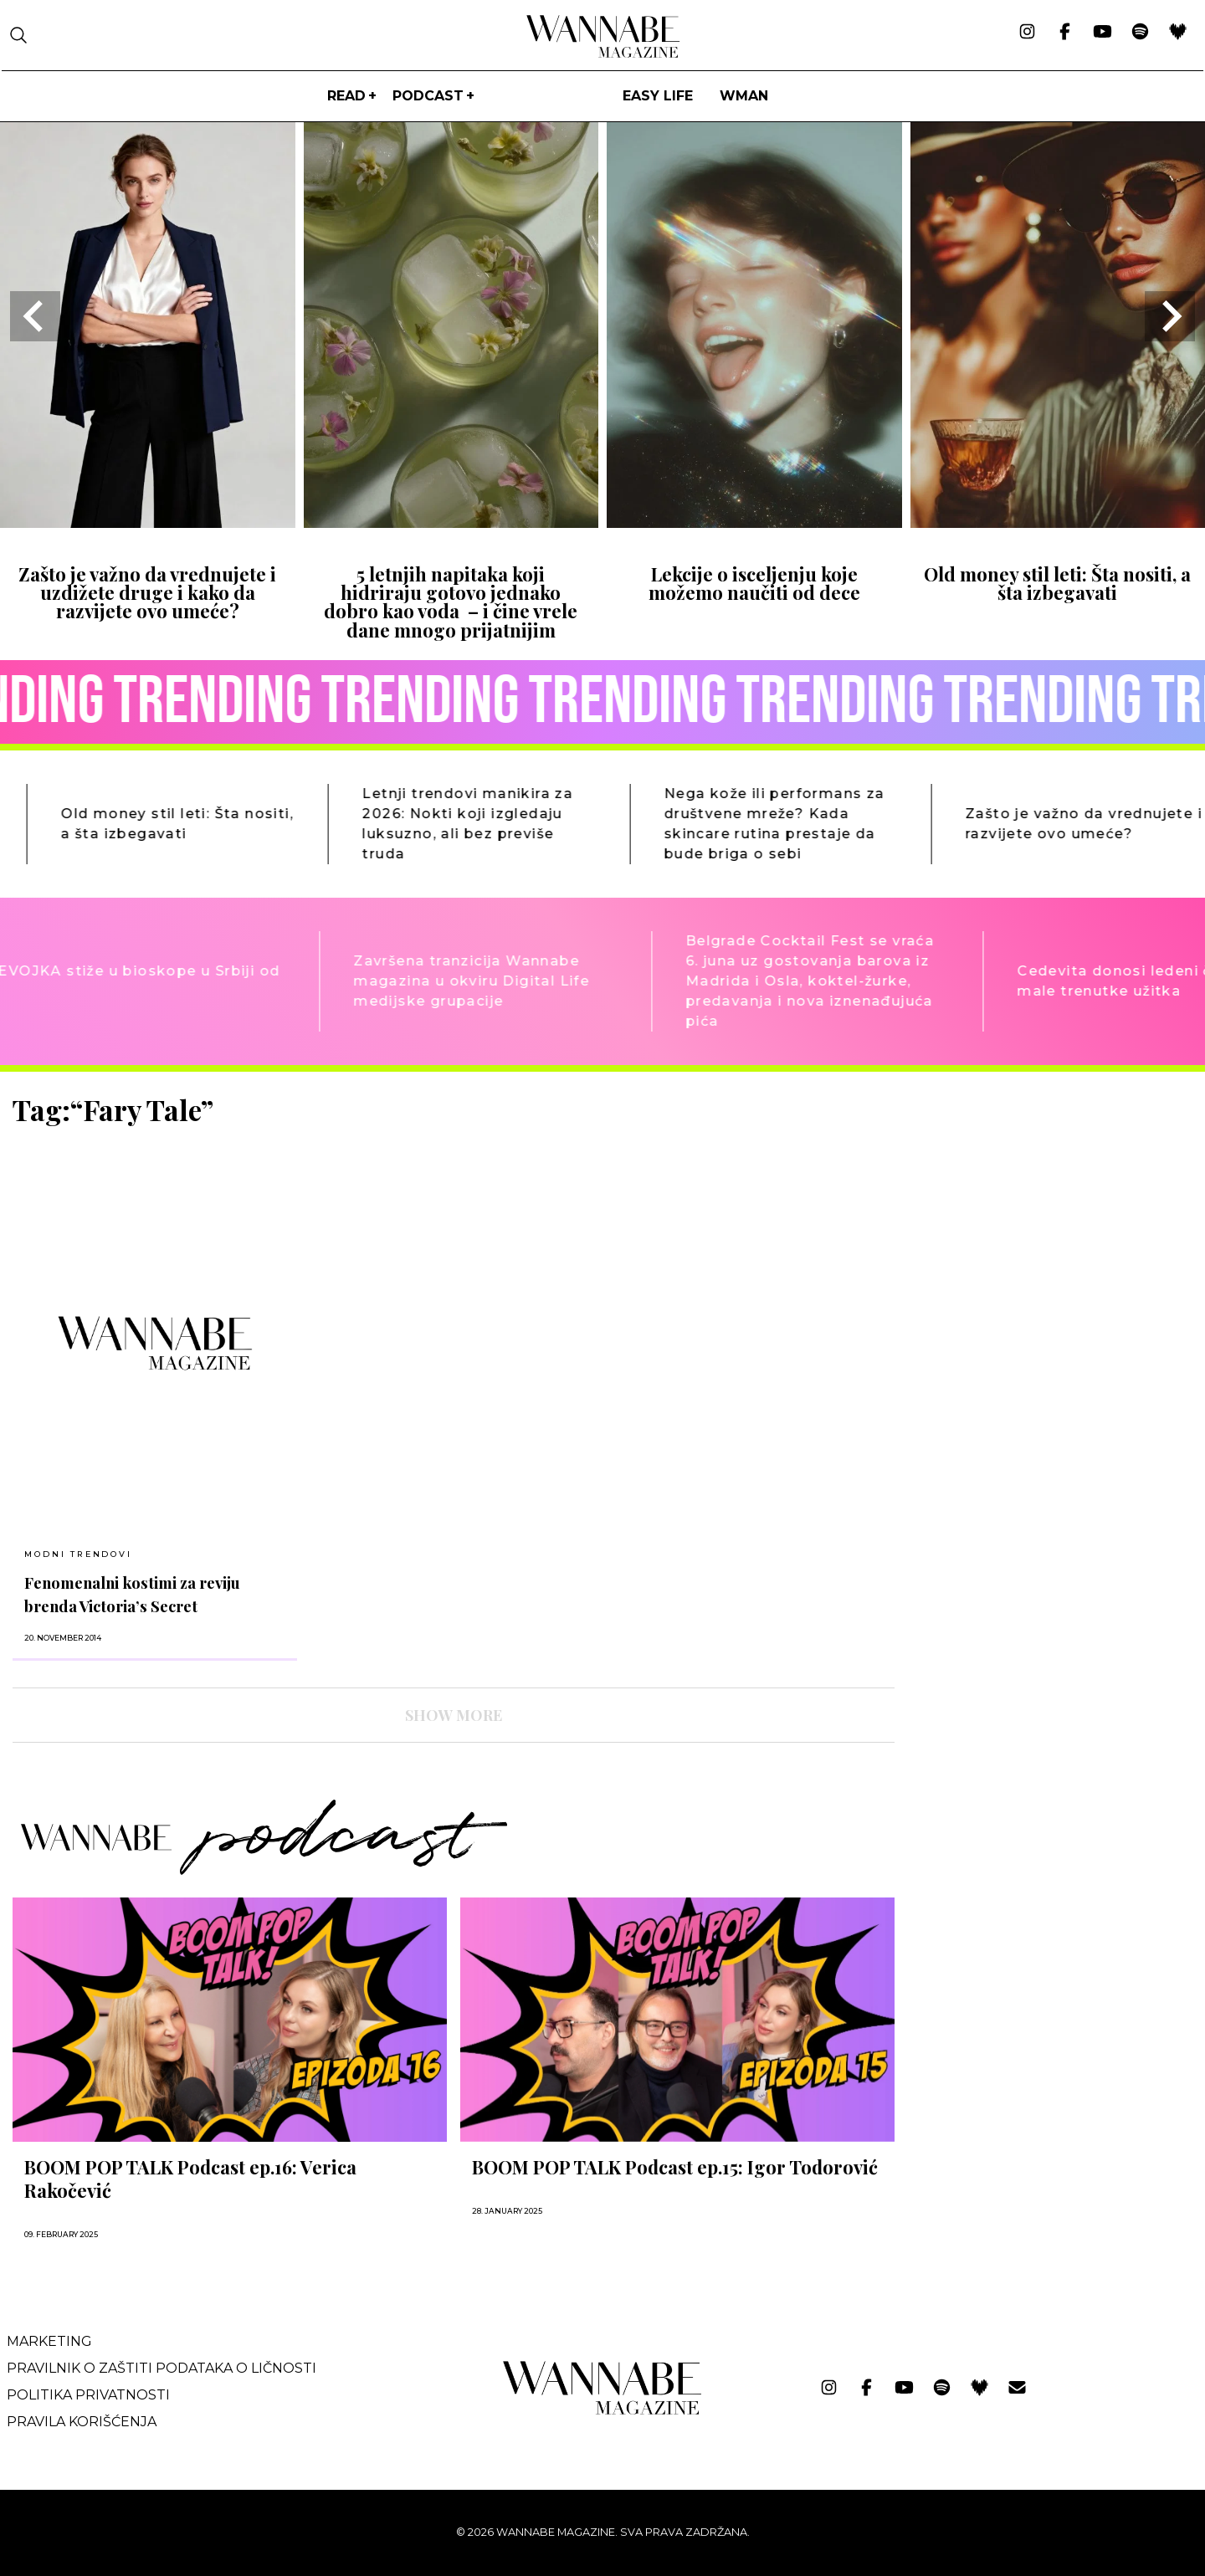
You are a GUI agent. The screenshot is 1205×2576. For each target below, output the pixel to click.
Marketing (49, 2341)
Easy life (658, 96)
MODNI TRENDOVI (77, 1554)
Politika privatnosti (88, 2395)
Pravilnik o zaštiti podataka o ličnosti (161, 2368)
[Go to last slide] (35, 316)
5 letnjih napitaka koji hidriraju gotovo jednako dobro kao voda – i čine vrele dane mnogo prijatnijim (450, 602)
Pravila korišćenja (81, 2422)
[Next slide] (1170, 316)
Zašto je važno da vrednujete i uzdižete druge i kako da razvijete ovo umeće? (147, 592)
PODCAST (428, 96)
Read (346, 96)
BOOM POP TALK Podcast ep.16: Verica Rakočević (190, 2178)
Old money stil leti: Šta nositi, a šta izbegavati (1057, 583)
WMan (744, 96)
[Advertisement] (1033, 1209)
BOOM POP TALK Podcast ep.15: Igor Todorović (675, 2167)
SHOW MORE (453, 1715)
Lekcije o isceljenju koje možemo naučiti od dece (754, 583)
